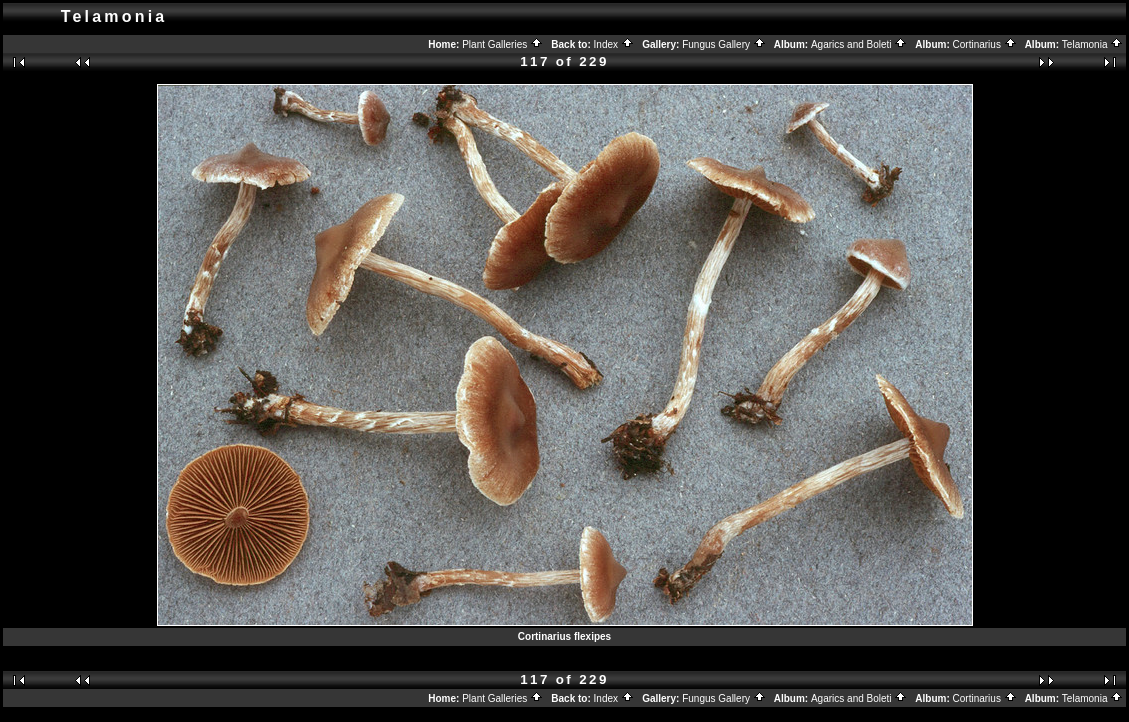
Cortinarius (985, 44)
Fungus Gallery (724, 44)
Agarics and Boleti (859, 44)
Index (614, 44)
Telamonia (1092, 44)
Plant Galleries (502, 44)
